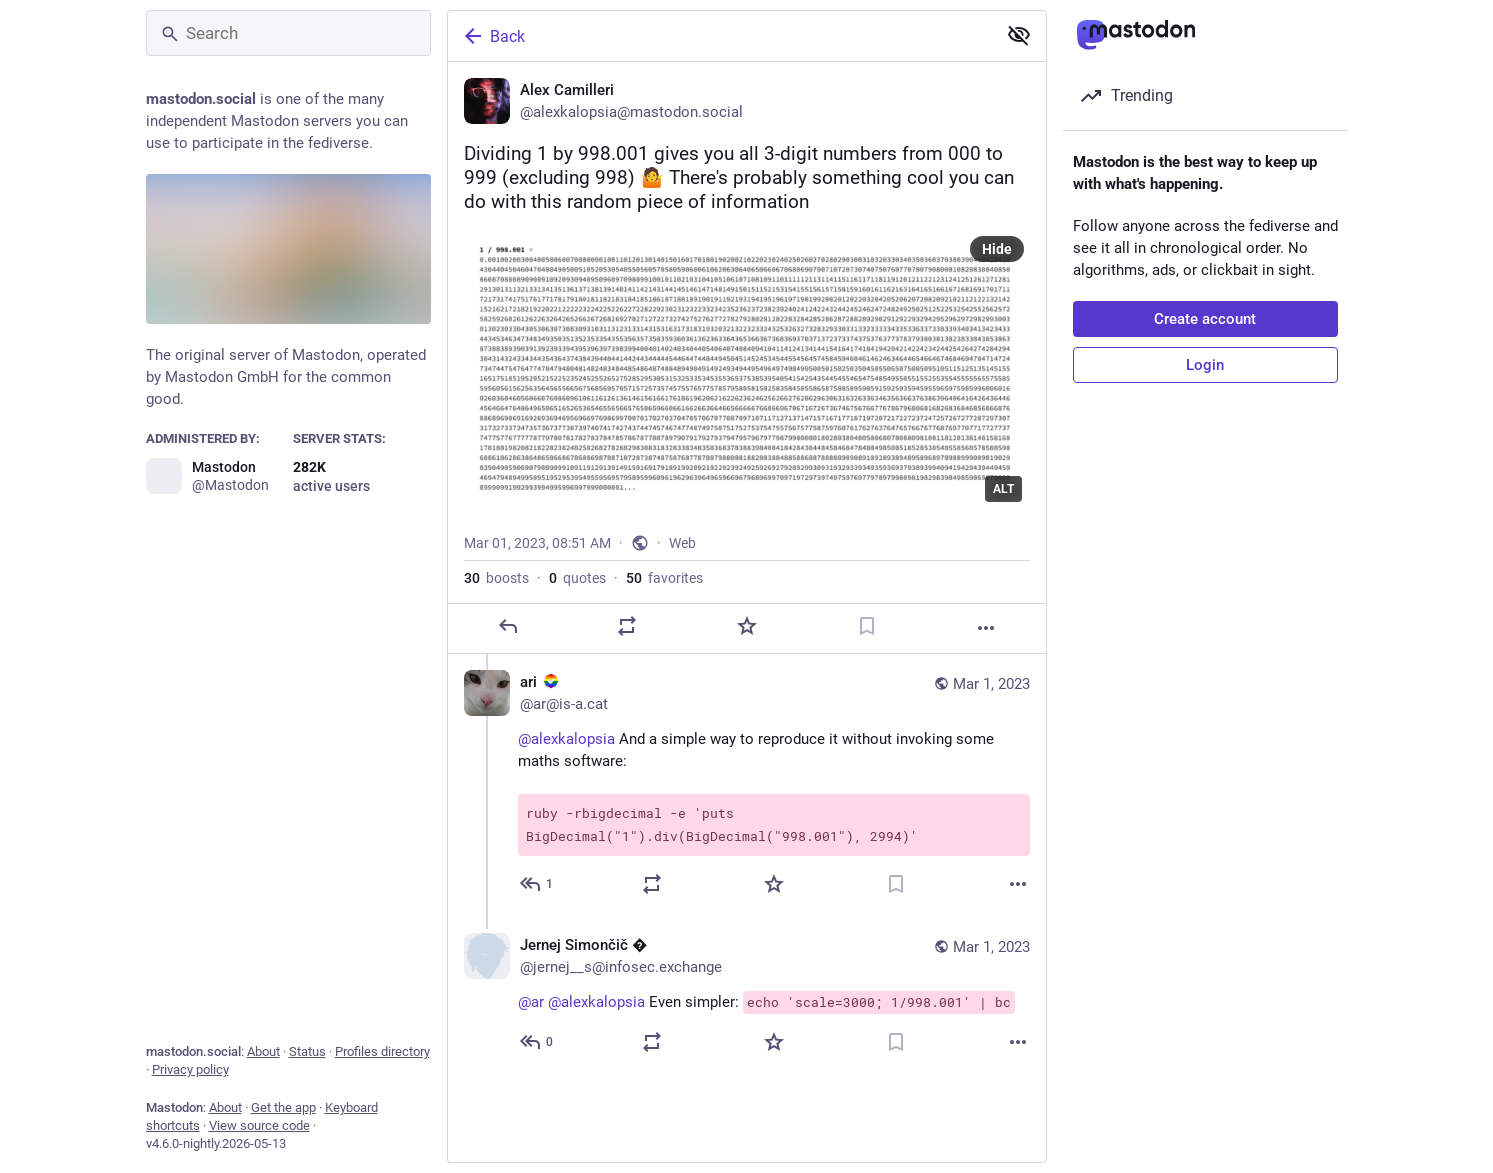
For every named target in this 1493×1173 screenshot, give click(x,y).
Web (682, 543)
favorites (664, 578)
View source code (259, 1125)
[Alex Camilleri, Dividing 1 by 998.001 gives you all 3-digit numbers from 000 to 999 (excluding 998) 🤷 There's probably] (747, 358)
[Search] (288, 33)
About (263, 1051)
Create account (1205, 319)
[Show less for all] (1019, 35)
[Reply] (507, 626)
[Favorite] (746, 626)
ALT (1003, 489)
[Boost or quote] (627, 626)
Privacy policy (190, 1069)
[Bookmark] (866, 626)
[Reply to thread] (537, 884)
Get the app (283, 1107)
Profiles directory (382, 1051)
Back (493, 36)
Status (307, 1051)
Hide (997, 249)
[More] (986, 628)
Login (1205, 365)
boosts (496, 578)
